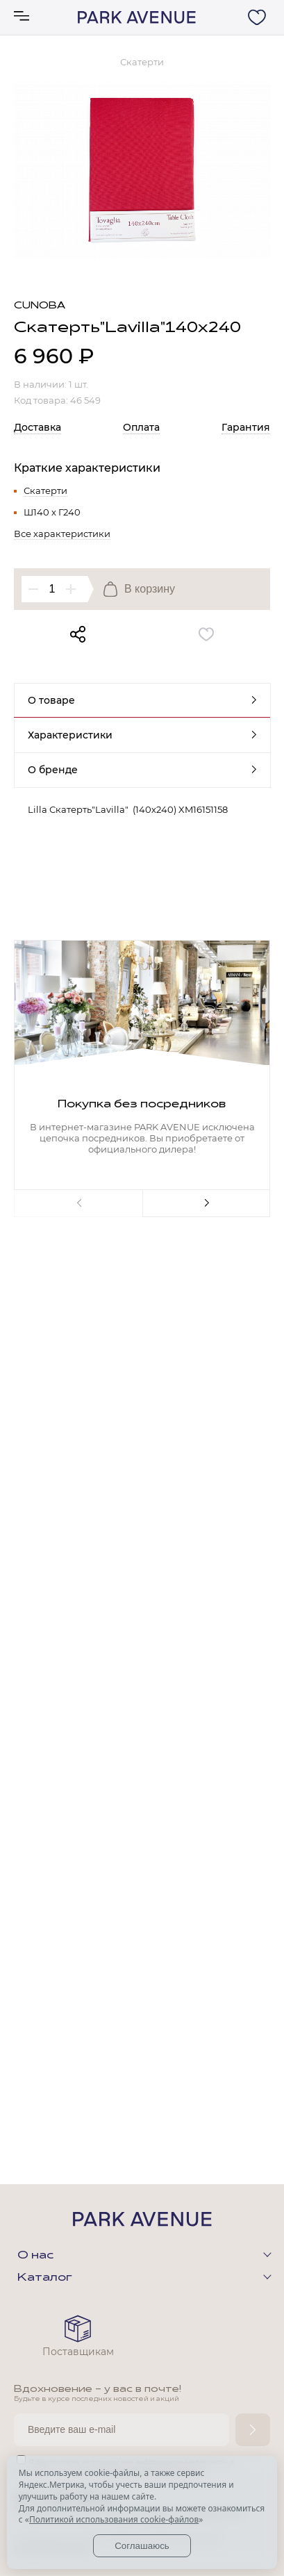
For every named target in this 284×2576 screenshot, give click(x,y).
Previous (78, 1203)
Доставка (37, 427)
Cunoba (39, 306)
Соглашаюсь (142, 2546)
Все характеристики (62, 533)
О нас (35, 2255)
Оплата (141, 427)
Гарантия (246, 427)
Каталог (44, 2278)
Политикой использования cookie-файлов (114, 2519)
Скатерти (45, 490)
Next (206, 1203)
